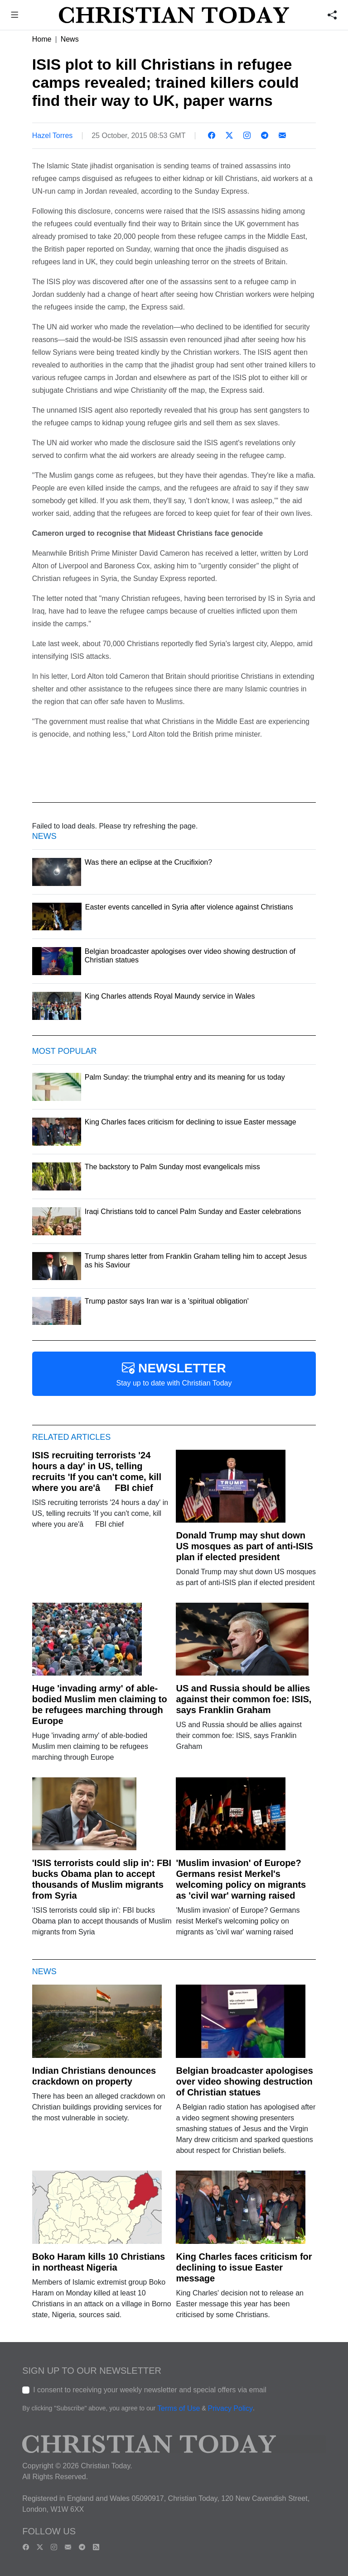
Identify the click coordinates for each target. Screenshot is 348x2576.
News (70, 39)
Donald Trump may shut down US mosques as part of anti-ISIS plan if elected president (244, 1546)
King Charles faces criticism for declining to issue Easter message (244, 2267)
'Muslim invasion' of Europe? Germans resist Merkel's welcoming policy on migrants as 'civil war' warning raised (241, 1879)
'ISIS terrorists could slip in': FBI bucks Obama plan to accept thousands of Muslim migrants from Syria (101, 1879)
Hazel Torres (52, 135)
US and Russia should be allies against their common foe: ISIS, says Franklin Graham (243, 1699)
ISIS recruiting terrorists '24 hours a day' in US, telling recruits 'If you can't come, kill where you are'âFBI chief (96, 1471)
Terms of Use (178, 2408)
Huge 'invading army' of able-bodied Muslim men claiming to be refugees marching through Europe (99, 1704)
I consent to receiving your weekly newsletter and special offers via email (149, 2390)
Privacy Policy (230, 2408)
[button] (15, 16)
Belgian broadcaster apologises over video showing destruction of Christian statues (244, 2081)
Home (42, 39)
